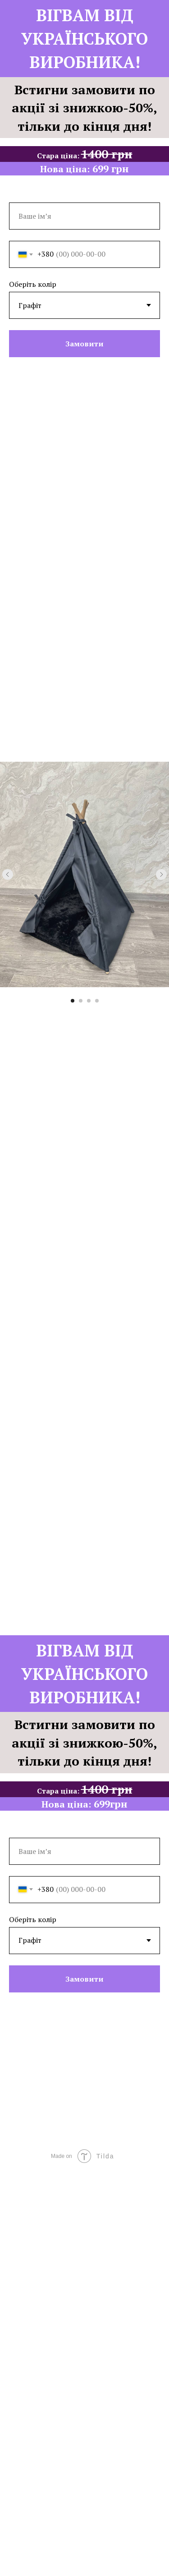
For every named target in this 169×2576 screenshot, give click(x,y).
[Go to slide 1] (72, 1001)
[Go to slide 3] (89, 1001)
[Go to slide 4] (97, 1001)
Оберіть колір (32, 284)
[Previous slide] (7, 874)
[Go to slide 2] (80, 1001)
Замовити (84, 344)
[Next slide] (161, 874)
